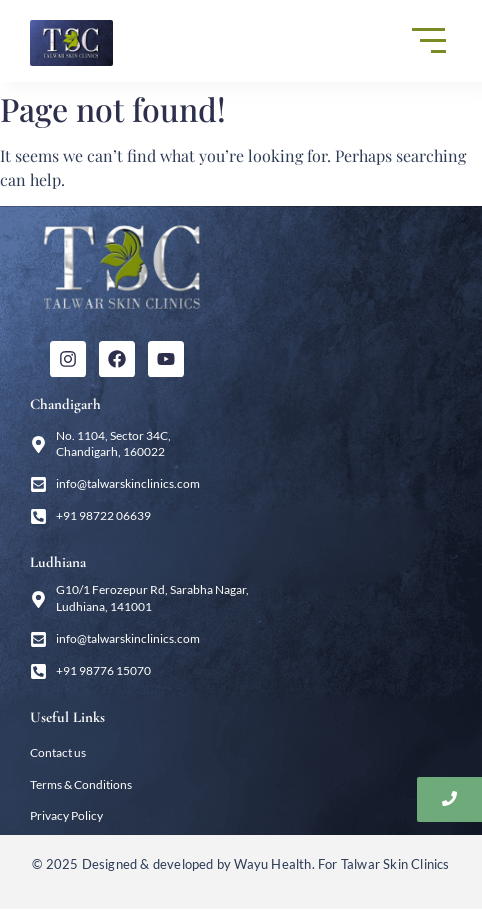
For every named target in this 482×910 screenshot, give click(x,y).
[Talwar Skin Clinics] (71, 43)
